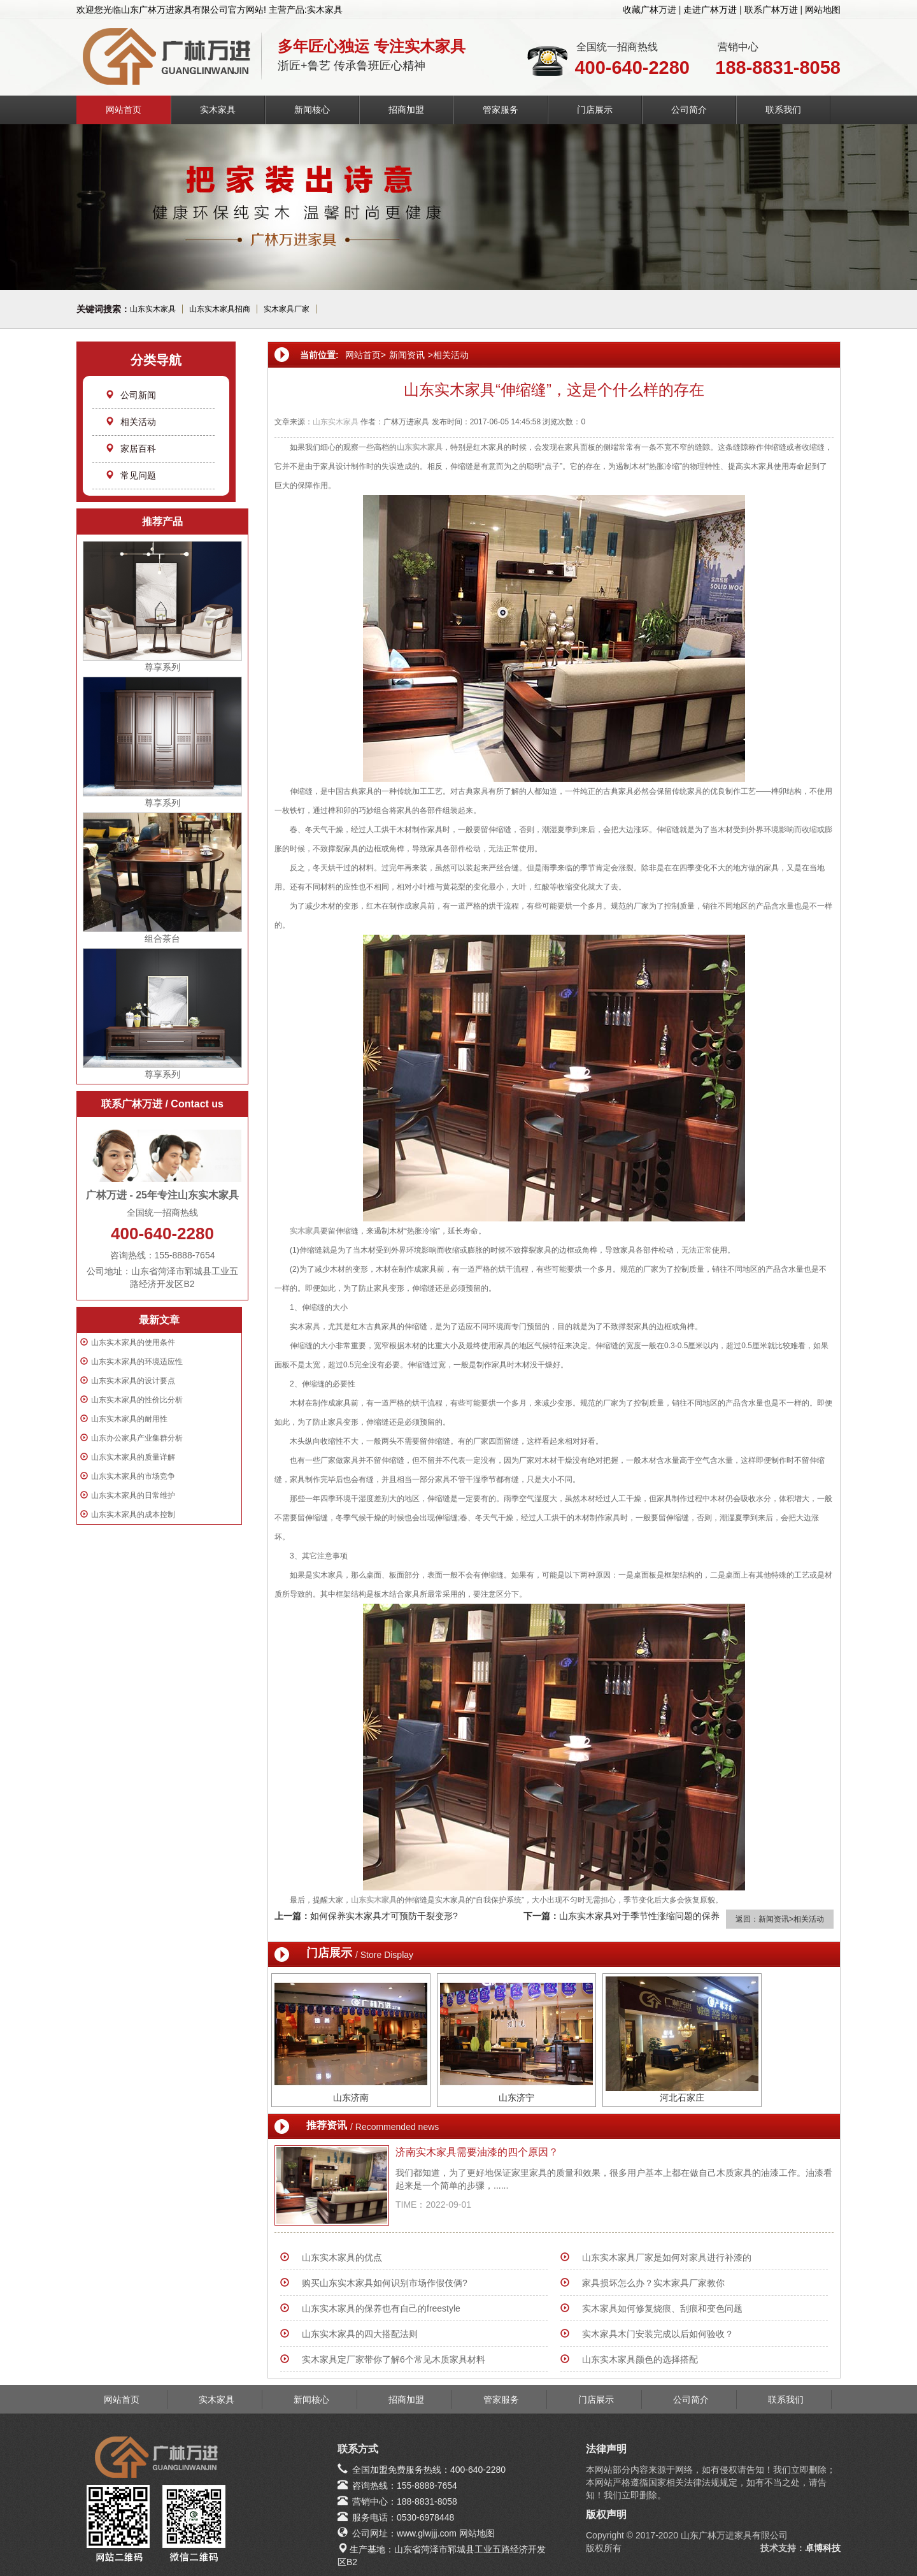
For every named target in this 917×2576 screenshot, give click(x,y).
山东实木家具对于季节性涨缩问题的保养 (639, 1916)
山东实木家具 (153, 309)
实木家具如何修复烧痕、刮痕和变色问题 (662, 2308)
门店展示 (595, 109)
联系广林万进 (771, 9)
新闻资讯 (407, 355)
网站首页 (123, 109)
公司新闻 (130, 395)
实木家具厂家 (286, 309)
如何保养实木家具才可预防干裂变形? (384, 1916)
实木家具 (218, 109)
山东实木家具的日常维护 (133, 1495)
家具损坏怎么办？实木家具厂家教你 (653, 2283)
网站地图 (823, 9)
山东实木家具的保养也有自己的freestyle (381, 2308)
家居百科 (130, 448)
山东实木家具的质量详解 (133, 1457)
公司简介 (689, 109)
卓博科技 (823, 2548)
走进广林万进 (710, 9)
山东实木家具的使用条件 (133, 1342)
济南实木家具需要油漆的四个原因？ (476, 2152)
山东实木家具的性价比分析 (137, 1399)
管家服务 (500, 109)
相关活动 (130, 422)
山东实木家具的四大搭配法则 (360, 2334)
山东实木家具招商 (219, 309)
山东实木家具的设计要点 (133, 1380)
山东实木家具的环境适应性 (137, 1361)
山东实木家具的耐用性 (129, 1418)
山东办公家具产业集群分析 (137, 1438)
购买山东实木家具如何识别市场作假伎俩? (384, 2283)
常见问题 (130, 475)
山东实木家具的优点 (342, 2257)
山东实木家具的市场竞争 (133, 1476)
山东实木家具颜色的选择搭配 (640, 2359)
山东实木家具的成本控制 (133, 1514)
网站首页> (365, 355)
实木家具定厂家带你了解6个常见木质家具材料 (393, 2359)
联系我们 (783, 109)
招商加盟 (406, 109)
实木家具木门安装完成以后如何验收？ (658, 2334)
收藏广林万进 (649, 9)
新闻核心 (312, 109)
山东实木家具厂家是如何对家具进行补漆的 (666, 2257)
